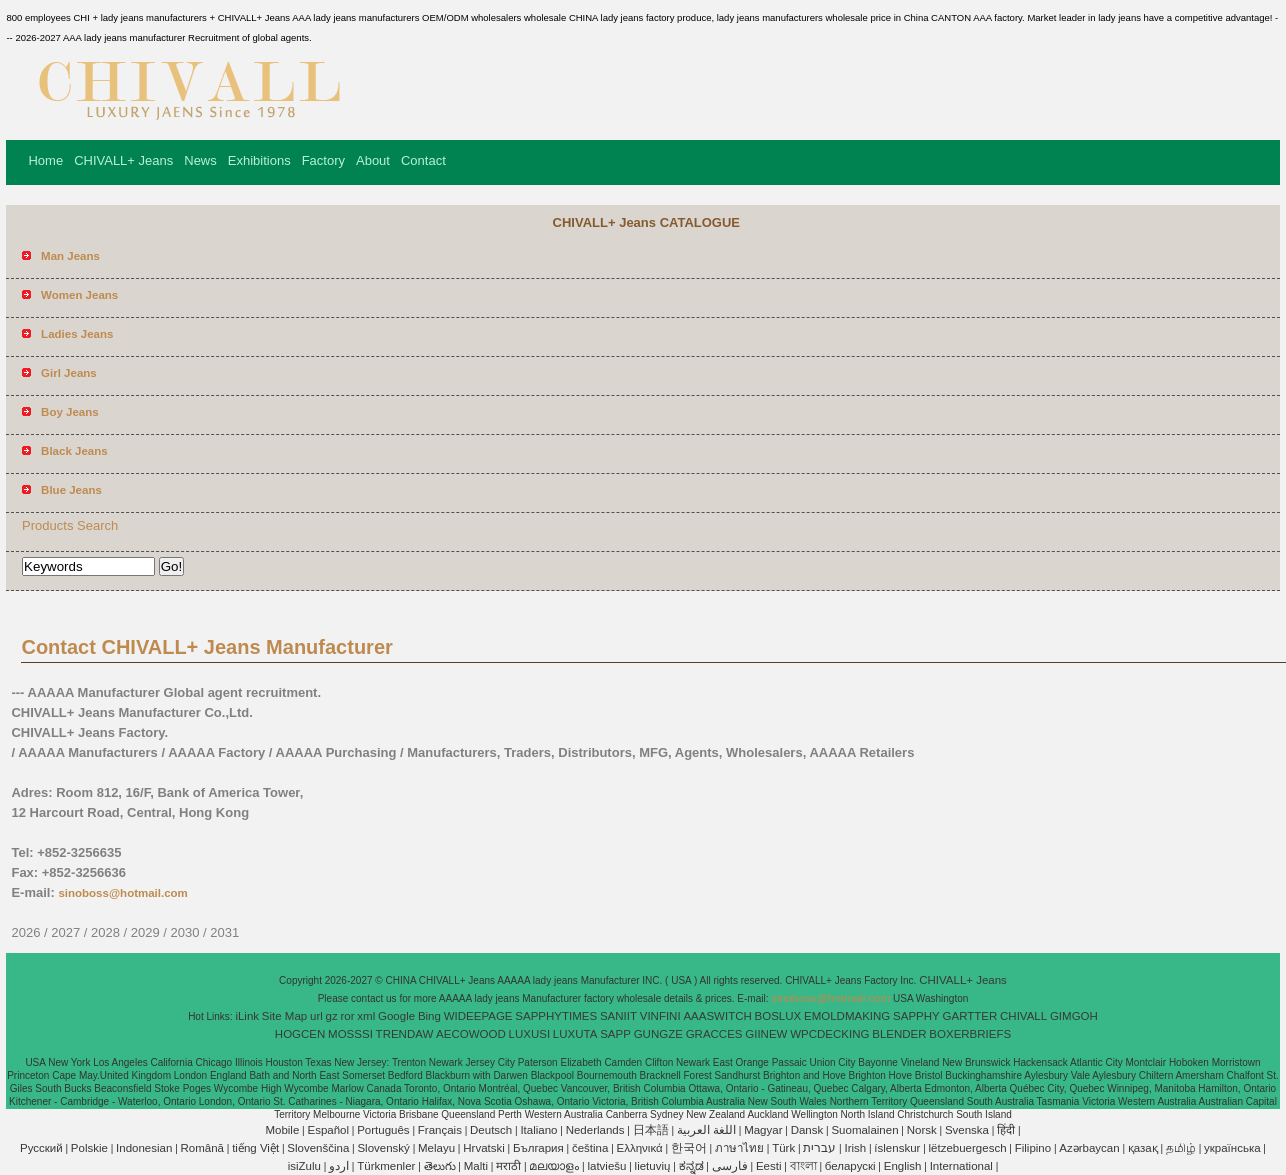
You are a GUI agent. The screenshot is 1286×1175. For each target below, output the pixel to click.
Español (328, 1130)
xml (366, 1016)
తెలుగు (440, 1166)
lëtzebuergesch (968, 1148)
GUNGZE (658, 1034)
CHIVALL (1023, 1016)
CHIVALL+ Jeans (123, 160)
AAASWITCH (717, 1016)
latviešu (606, 1166)
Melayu (436, 1148)
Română (202, 1148)
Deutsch (491, 1130)
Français (440, 1130)
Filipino (1033, 1148)
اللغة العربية (706, 1130)
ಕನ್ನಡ (691, 1166)
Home (45, 160)
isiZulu (304, 1166)
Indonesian (144, 1148)
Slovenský (383, 1148)
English (903, 1166)
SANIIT (618, 1016)
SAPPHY (916, 1016)
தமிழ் (1181, 1148)
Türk (783, 1148)
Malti (476, 1166)
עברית (819, 1148)
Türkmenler (386, 1166)
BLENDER (899, 1034)
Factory (323, 160)
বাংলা (803, 1166)
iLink (247, 1016)
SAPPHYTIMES (556, 1016)
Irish (855, 1148)
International (961, 1166)
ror (348, 1016)
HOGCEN (300, 1034)
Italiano (538, 1130)
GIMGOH (1074, 1016)
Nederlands (595, 1130)
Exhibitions (259, 160)
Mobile (282, 1130)
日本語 (651, 1130)
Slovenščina (318, 1148)
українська (1232, 1148)
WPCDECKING (829, 1034)
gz (332, 1016)
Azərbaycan (1089, 1148)
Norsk (922, 1130)
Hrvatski (484, 1148)
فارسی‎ (730, 1166)
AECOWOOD (471, 1034)
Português (383, 1130)
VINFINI (660, 1016)
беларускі (850, 1166)
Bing (429, 1016)
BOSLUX (778, 1016)
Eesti (769, 1166)
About (373, 160)
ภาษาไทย (739, 1148)
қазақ (1143, 1148)
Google (396, 1016)
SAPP (615, 1034)
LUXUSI (530, 1034)
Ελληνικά (640, 1148)
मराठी (508, 1166)
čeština (590, 1148)
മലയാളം (554, 1166)
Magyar (763, 1130)
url (316, 1016)
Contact (423, 160)
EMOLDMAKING (847, 1016)
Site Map (284, 1016)
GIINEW (766, 1034)
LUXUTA (575, 1034)
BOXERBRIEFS (970, 1034)
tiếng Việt (255, 1148)
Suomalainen (864, 1130)
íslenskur (897, 1148)
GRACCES (714, 1034)
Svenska (967, 1130)
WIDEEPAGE (478, 1016)
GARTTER (970, 1016)
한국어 (689, 1148)
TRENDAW (405, 1034)
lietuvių (653, 1166)
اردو (339, 1166)
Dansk (807, 1130)
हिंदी (1006, 1130)
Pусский (41, 1148)
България (538, 1148)
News (200, 160)
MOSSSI (350, 1034)
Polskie (89, 1148)
